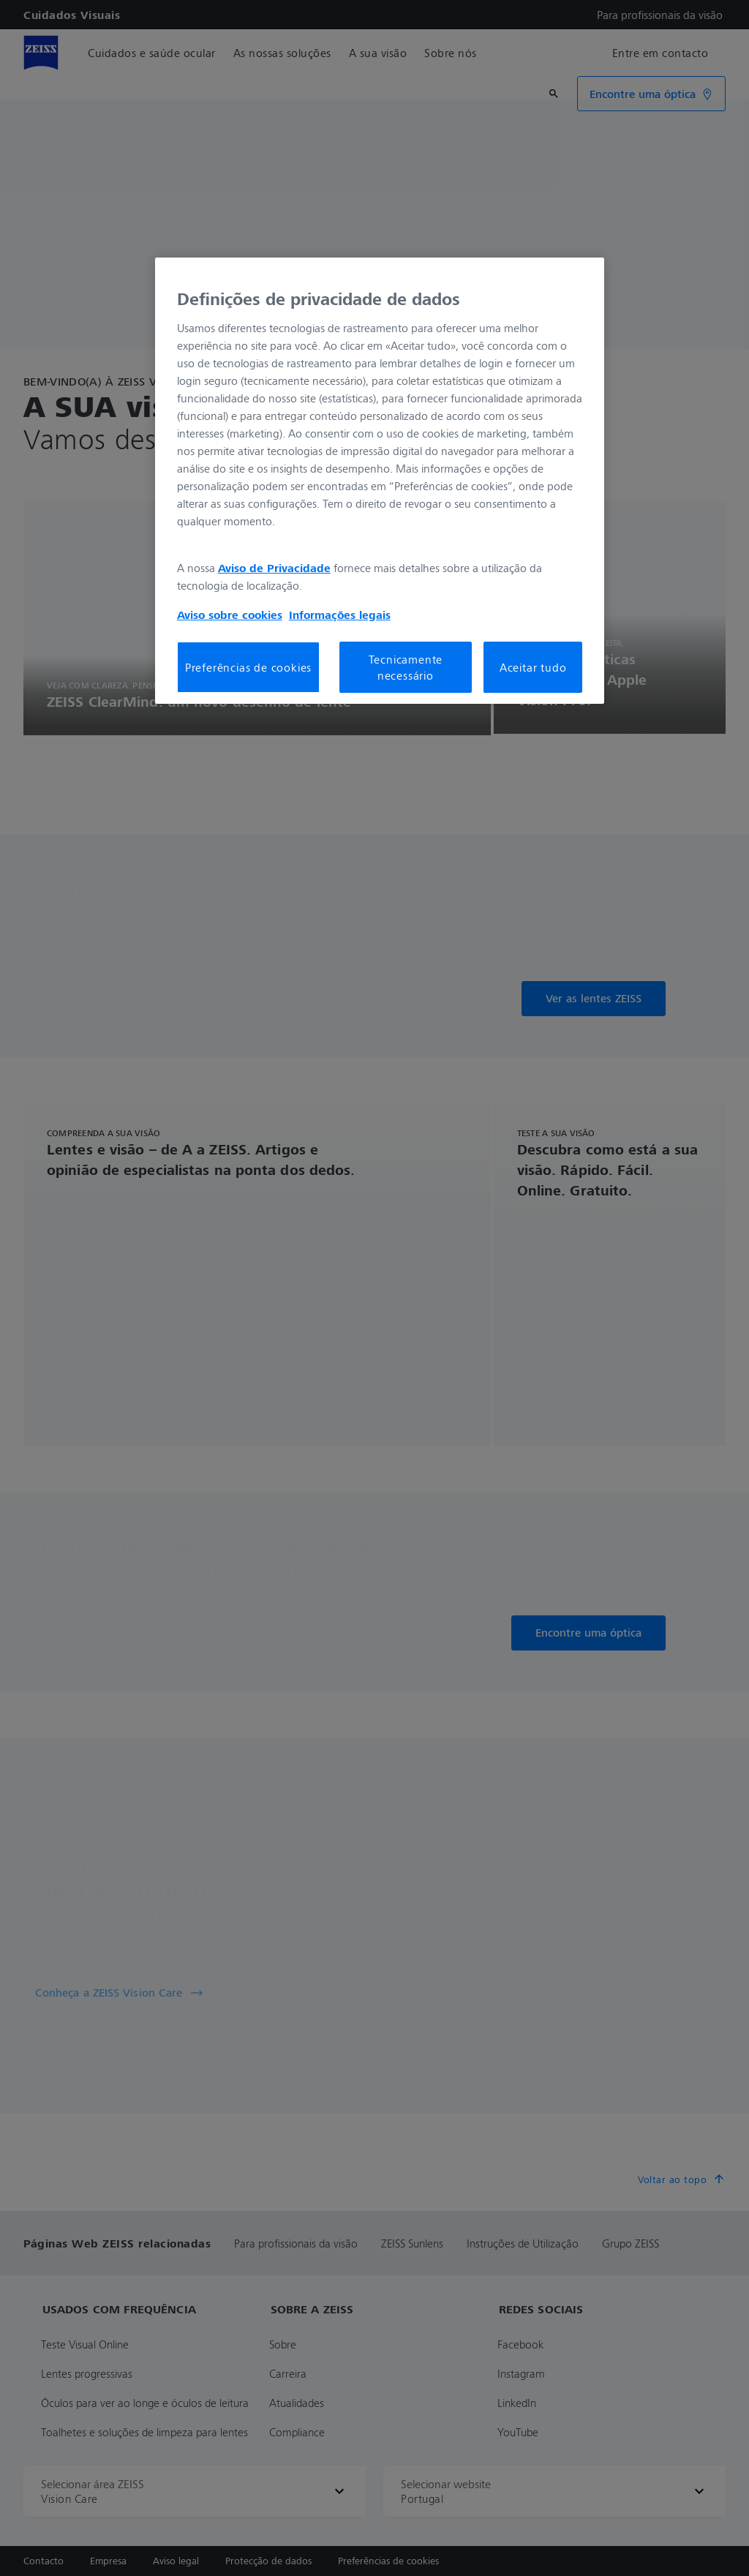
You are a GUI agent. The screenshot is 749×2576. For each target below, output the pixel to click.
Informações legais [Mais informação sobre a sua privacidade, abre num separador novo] (340, 615)
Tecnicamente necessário (406, 667)
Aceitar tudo (533, 667)
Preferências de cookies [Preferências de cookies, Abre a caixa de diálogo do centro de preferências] (248, 667)
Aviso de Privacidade (274, 568)
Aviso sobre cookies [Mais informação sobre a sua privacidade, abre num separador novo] (229, 615)
